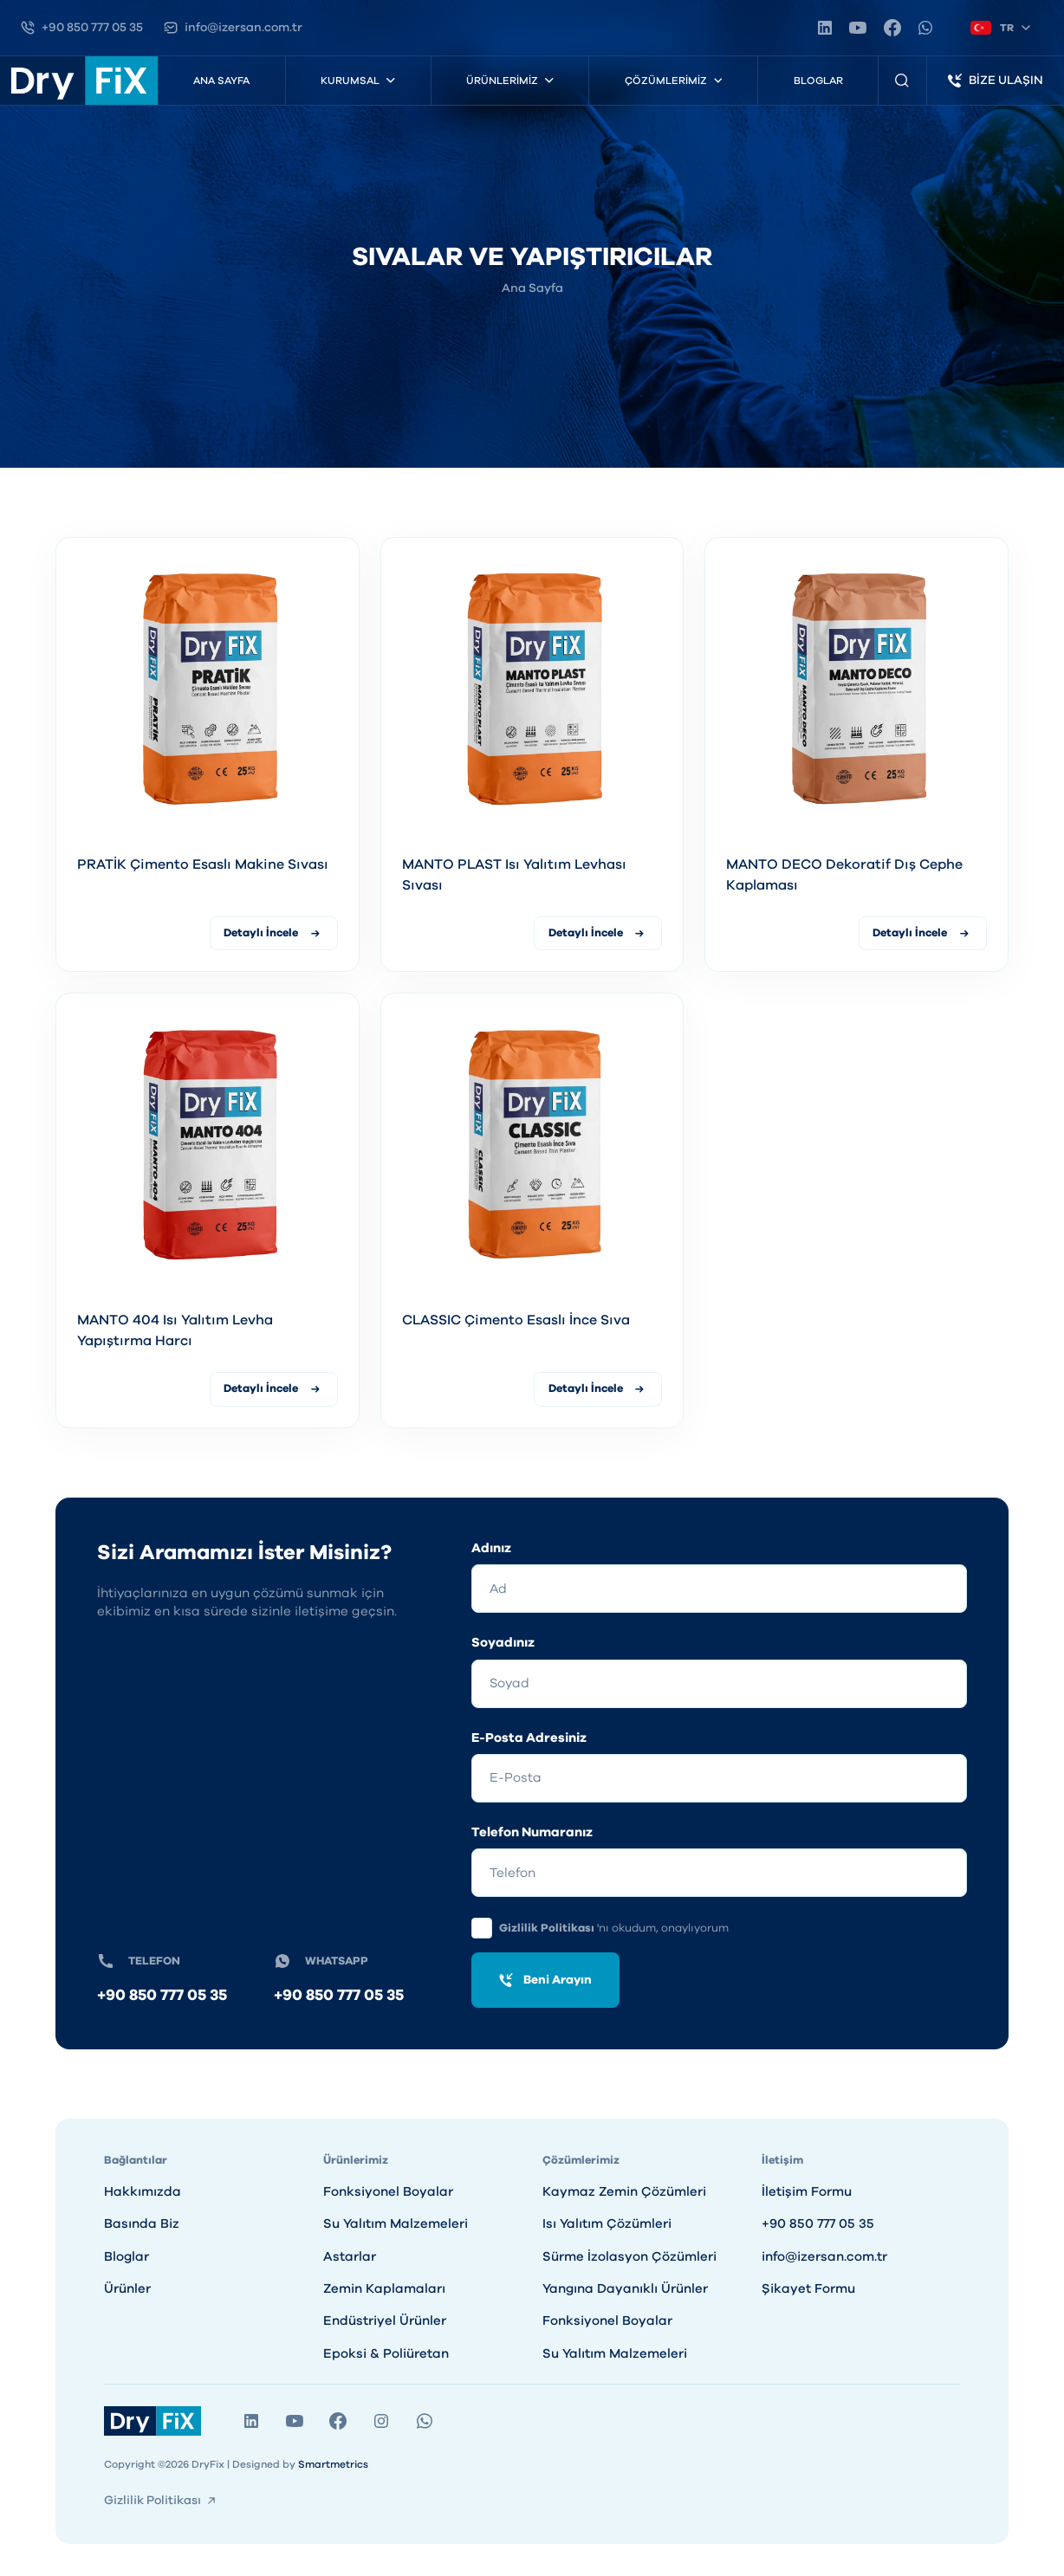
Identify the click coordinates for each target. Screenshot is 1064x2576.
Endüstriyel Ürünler (384, 2321)
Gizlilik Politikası (548, 1928)
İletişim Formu (807, 2191)
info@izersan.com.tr (824, 2256)
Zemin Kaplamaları (384, 2289)
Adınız (491, 1548)
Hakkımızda (142, 2191)
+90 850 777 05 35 (162, 1996)
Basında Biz (141, 2224)
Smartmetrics (333, 2465)
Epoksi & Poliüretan (386, 2353)
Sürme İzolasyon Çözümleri (629, 2256)
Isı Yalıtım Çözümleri (606, 2224)
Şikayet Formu (808, 2289)
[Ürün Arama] (903, 80)
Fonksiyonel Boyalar (388, 2191)
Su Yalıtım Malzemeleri (395, 2224)
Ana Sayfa (221, 80)
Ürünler (127, 2289)
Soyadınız (503, 1643)
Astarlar (349, 2256)
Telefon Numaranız (532, 1833)
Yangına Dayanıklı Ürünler (625, 2289)
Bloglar (818, 80)
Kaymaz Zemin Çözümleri (624, 2191)
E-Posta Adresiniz (529, 1737)
